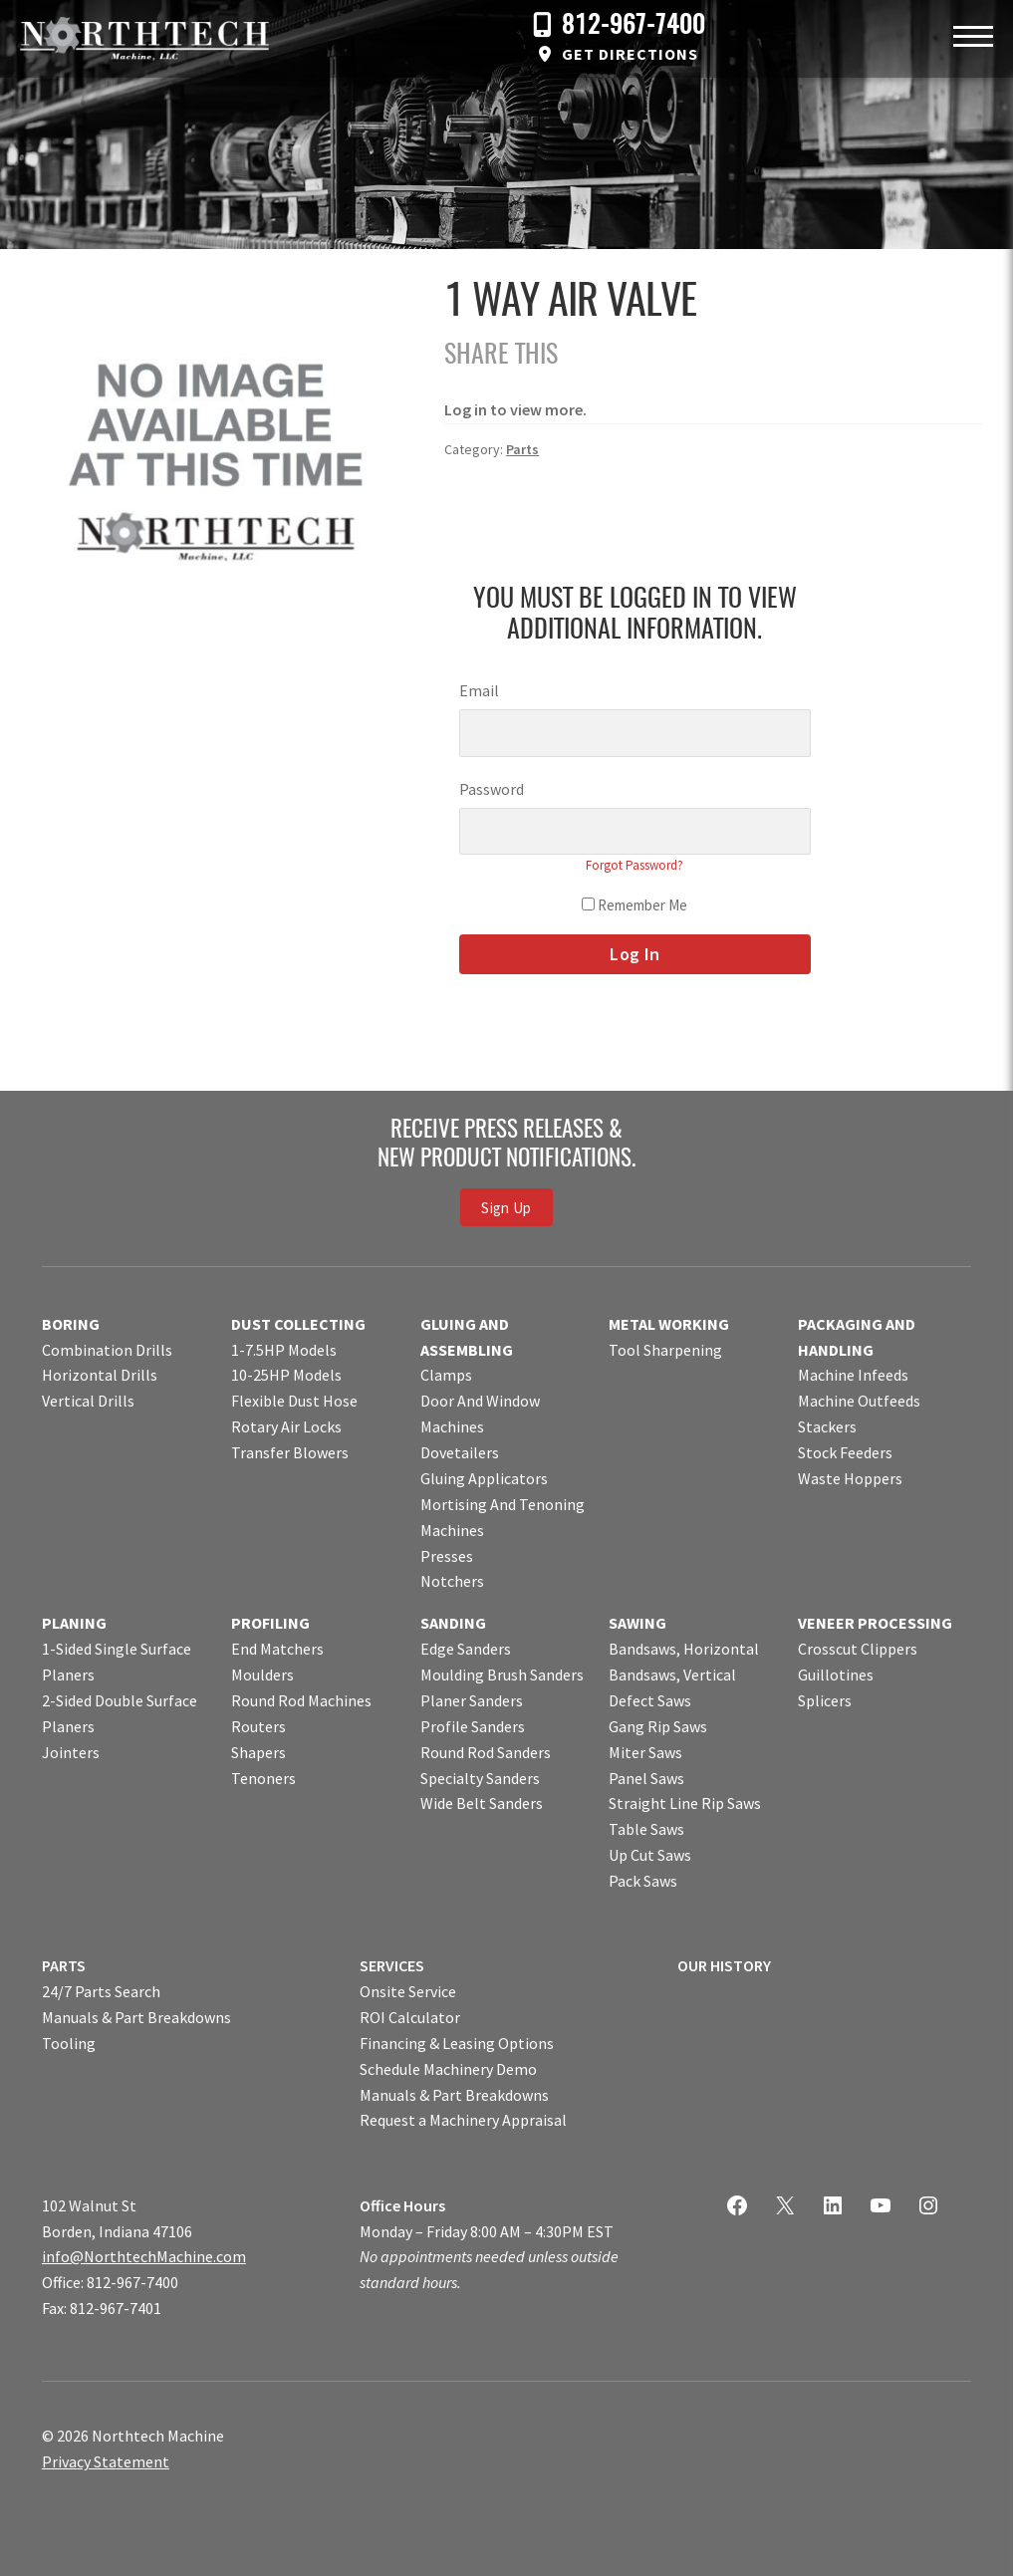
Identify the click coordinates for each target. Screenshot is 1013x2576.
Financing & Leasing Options (457, 2043)
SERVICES (392, 1965)
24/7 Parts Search (101, 1991)
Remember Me (634, 905)
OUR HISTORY (724, 1965)
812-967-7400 (633, 26)
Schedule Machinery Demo (448, 2069)
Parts (522, 449)
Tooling (69, 2043)
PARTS (64, 1965)
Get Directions (630, 54)
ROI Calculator (410, 2017)
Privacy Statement (105, 2461)
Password (491, 789)
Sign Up (506, 1207)
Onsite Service (408, 1991)
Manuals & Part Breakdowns (136, 2017)
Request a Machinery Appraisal (463, 2120)
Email (479, 690)
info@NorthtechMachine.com (144, 2256)
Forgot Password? (634, 865)
